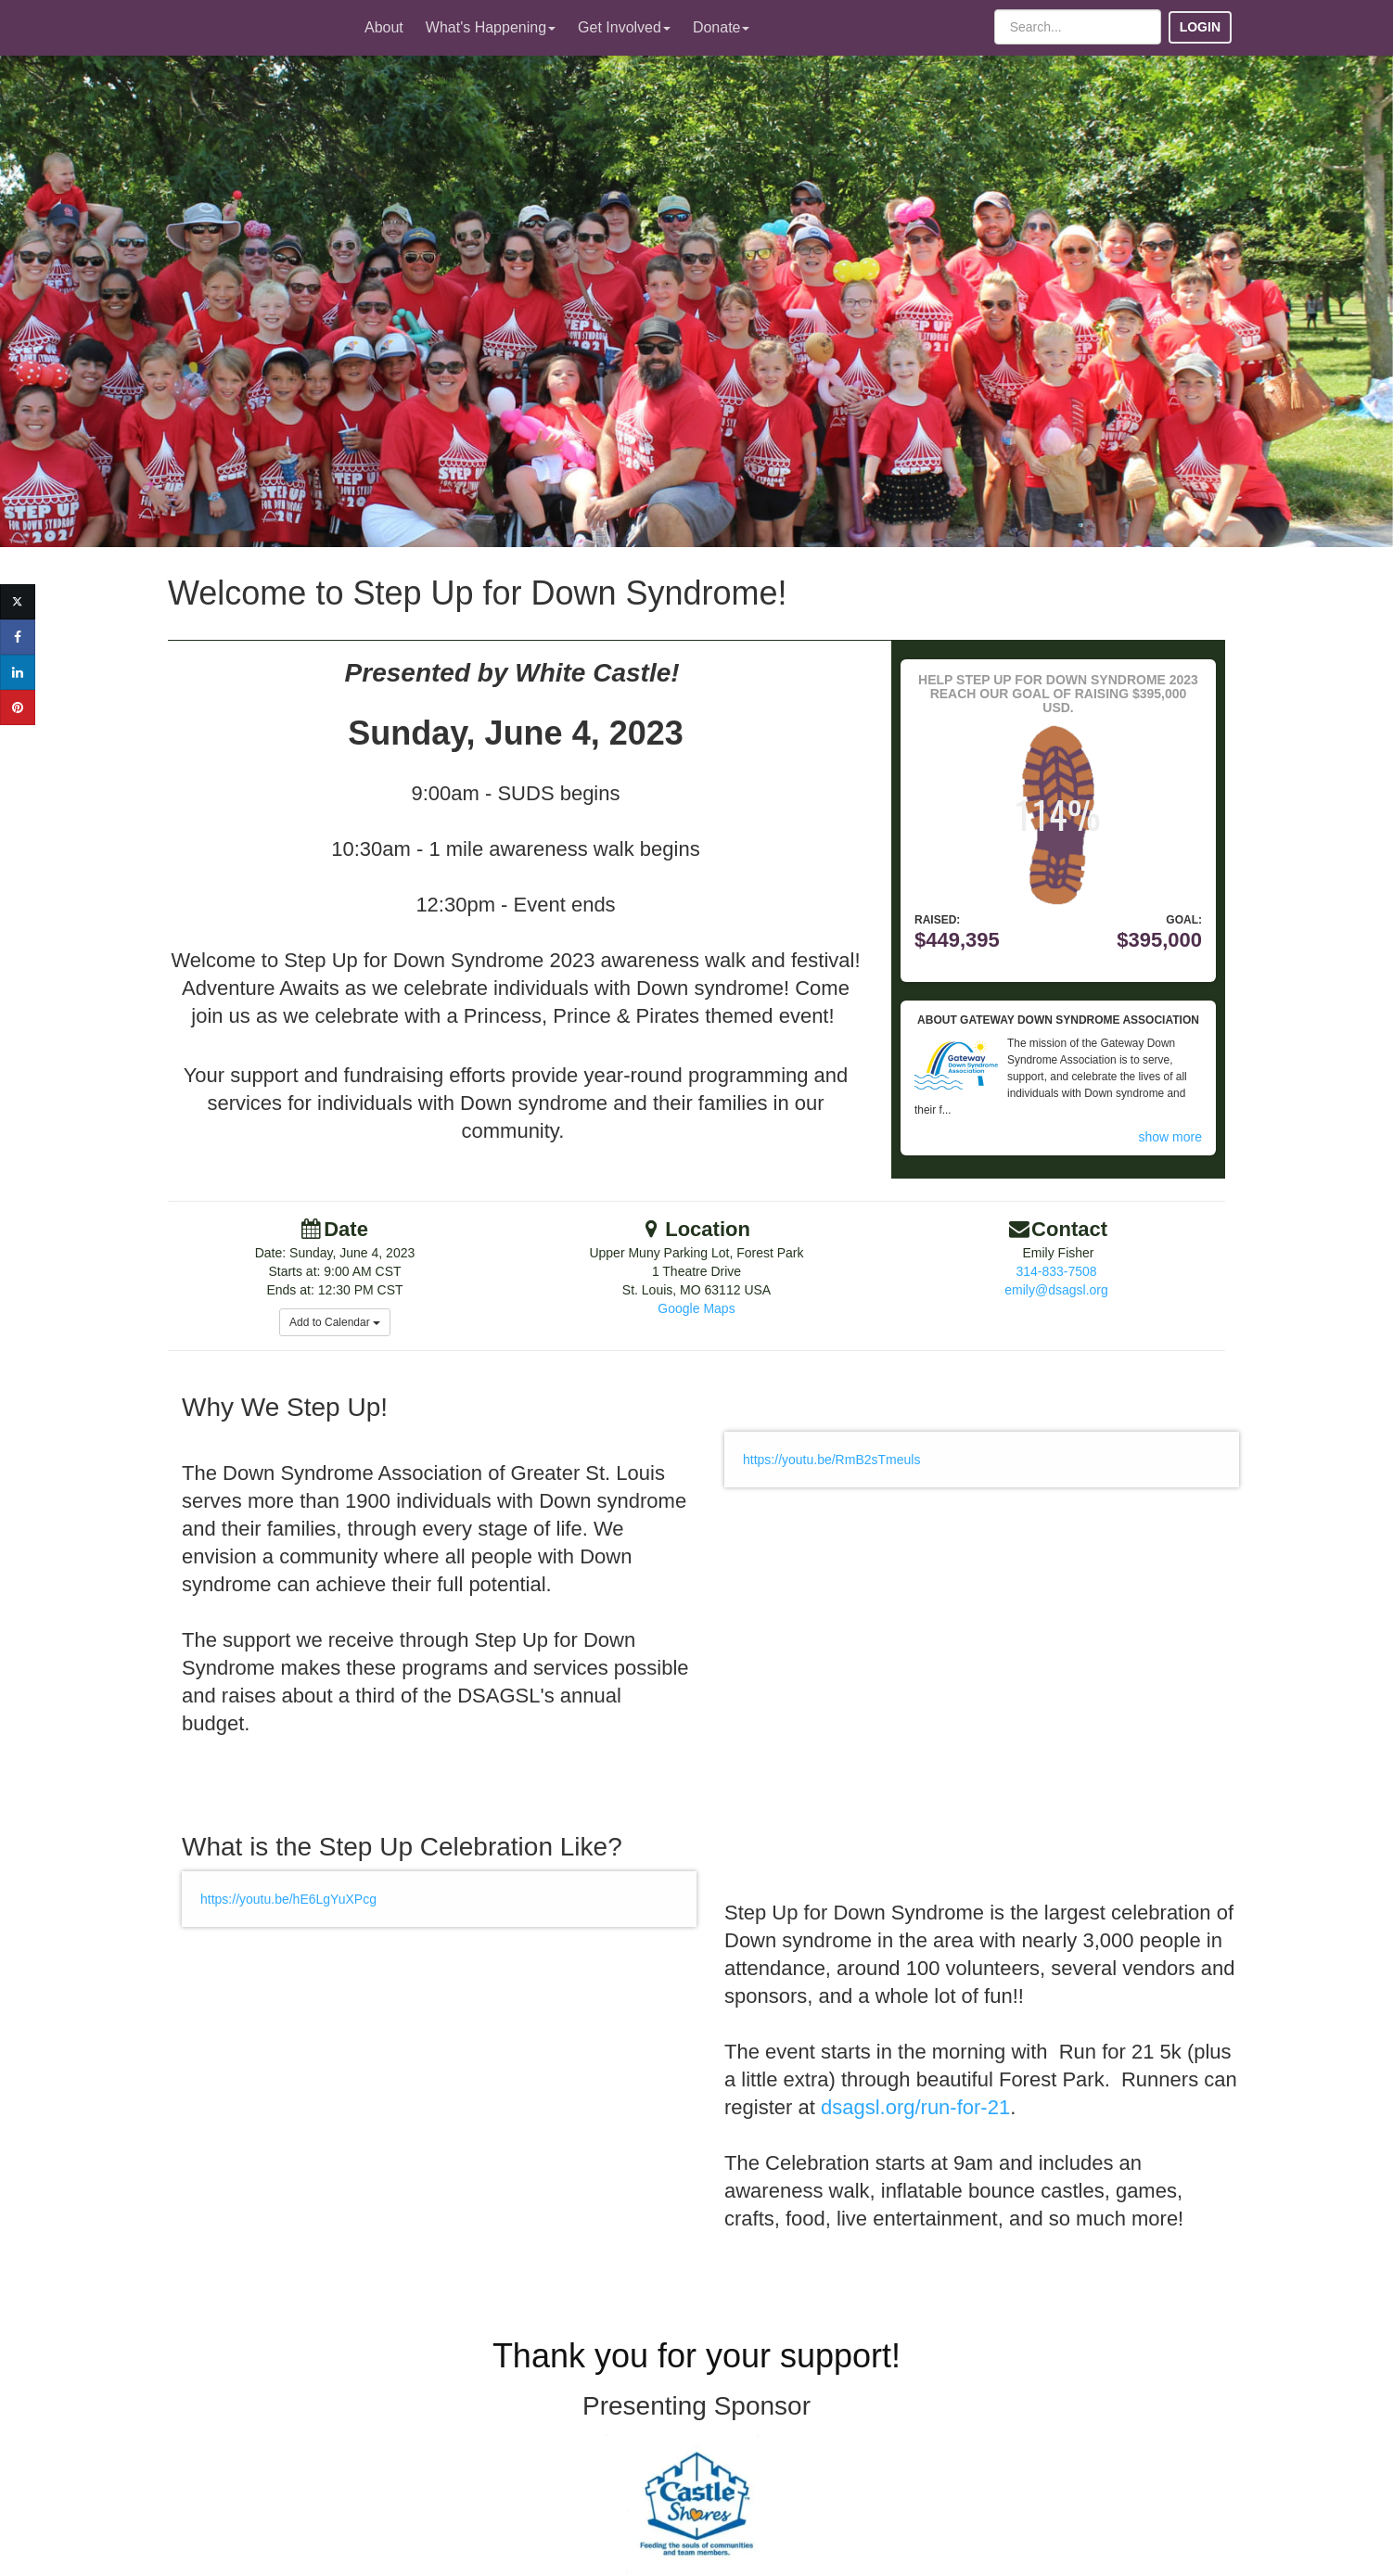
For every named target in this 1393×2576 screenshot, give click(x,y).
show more (1170, 1136)
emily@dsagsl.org (1055, 1289)
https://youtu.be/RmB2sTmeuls (831, 1459)
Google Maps (696, 1308)
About (383, 27)
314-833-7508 (1056, 1271)
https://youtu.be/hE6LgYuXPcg (288, 1899)
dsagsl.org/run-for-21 (915, 2107)
